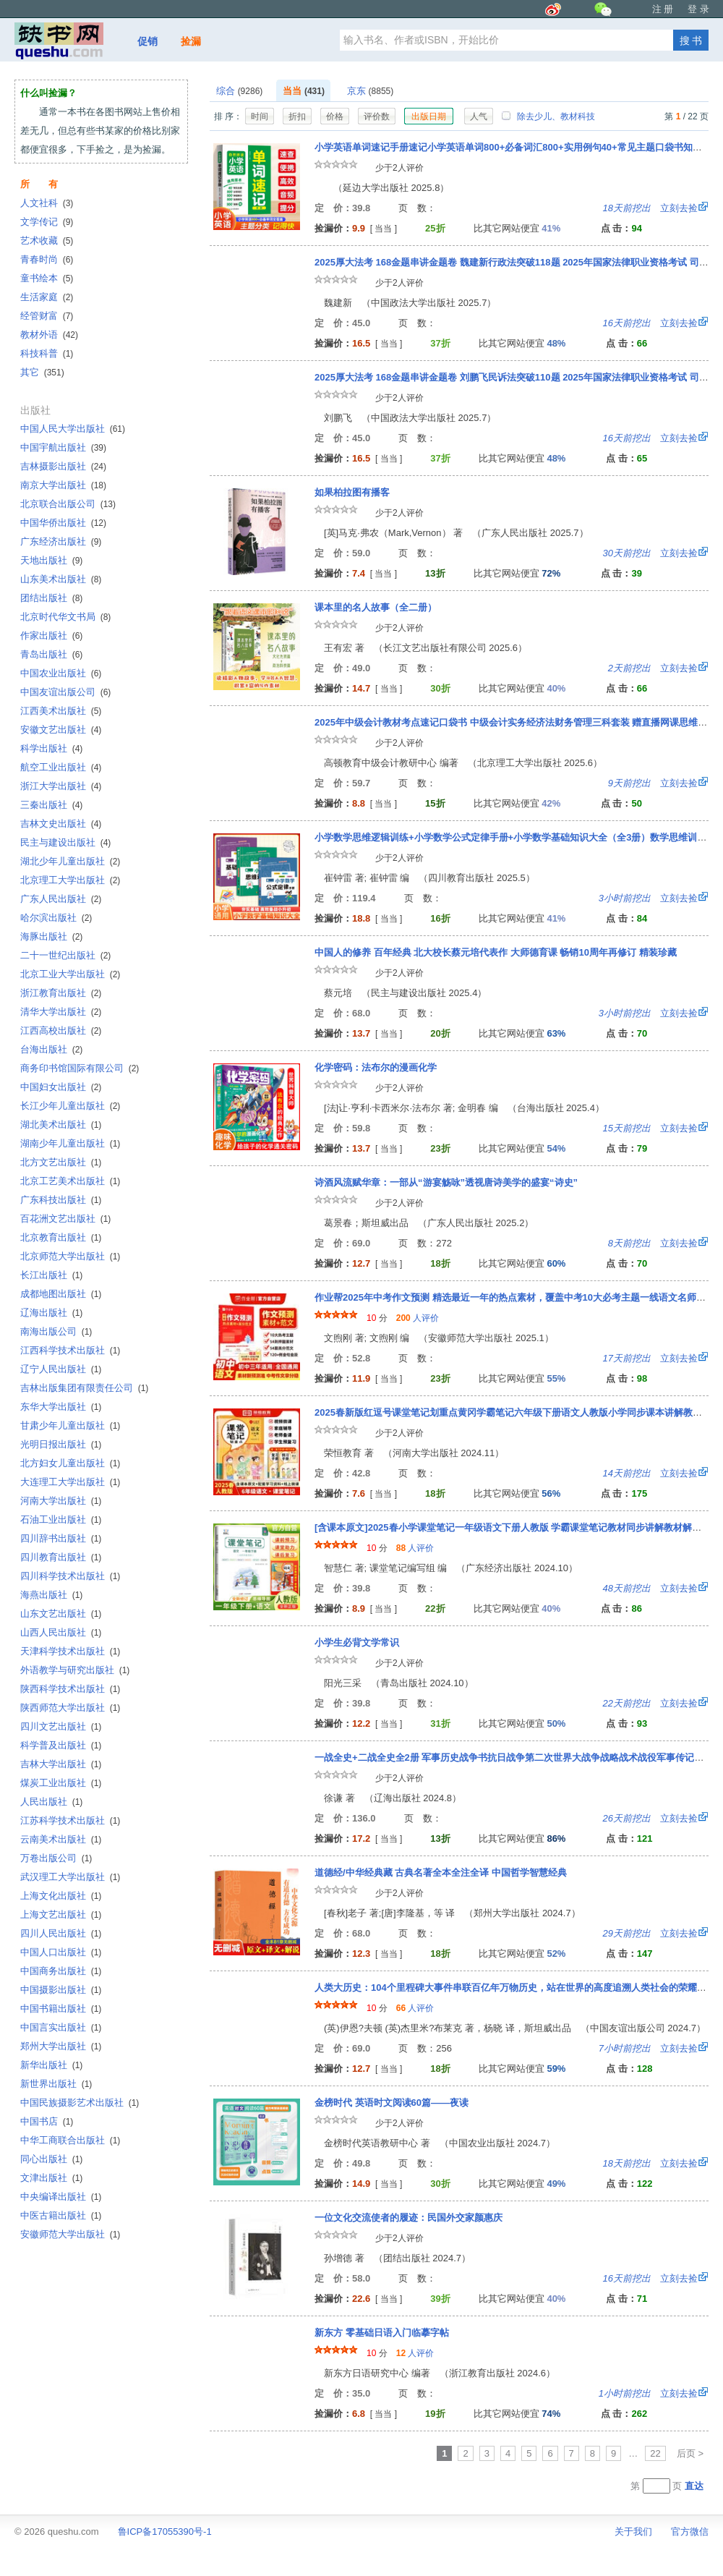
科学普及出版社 (60, 1745)
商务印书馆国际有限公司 (79, 1068)
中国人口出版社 (60, 1952)
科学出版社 (51, 748)
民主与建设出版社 (65, 842)
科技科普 (46, 353)
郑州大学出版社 (60, 2046)
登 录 (698, 9)
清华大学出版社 (60, 1011)
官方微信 (690, 2531)
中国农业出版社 (60, 673)
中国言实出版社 (60, 2027)
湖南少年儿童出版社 (70, 1143)
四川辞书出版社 (60, 1538)
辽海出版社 (51, 1312)
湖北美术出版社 (60, 1124)
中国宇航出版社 (63, 447)
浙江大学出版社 (60, 786)
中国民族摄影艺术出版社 (79, 2102)
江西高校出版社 (60, 1030)
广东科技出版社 (60, 1199)
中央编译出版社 (60, 2196)
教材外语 (49, 334)
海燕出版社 (51, 1594)
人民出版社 (51, 1801)
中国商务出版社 (60, 1970)
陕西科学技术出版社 (70, 1688)
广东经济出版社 (60, 541)
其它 (42, 372)
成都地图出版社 (60, 1293)
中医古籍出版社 (60, 2215)
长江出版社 (51, 1275)
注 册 (663, 9)
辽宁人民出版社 (60, 1369)
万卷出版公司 (56, 1858)
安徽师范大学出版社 (70, 2234)
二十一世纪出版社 (65, 955)
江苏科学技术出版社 (70, 1820)
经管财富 (46, 315)
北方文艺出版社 (60, 1162)
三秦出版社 (51, 804)
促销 (147, 41)
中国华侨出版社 (63, 522)
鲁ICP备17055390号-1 (165, 2531)
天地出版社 (51, 560)
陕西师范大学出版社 (70, 1707)
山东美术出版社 (60, 579)
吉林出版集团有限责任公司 (84, 1387)
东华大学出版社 (60, 1406)
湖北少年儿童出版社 (70, 861)
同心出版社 (51, 2159)
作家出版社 (51, 635)
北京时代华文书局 (65, 616)
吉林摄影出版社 (63, 466)
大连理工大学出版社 (70, 1481)
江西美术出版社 (60, 710)
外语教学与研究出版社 (74, 1670)
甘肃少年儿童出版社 (70, 1425)
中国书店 (46, 2121)
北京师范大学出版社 (70, 1256)
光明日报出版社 (60, 1444)
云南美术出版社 (60, 1839)
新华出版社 (51, 2064)
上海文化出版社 (60, 1895)
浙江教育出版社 (60, 992)
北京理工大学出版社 (70, 880)
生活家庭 (46, 297)
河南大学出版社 (60, 1500)
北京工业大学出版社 (70, 974)
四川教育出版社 (60, 1557)
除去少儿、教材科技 (548, 116)
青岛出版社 (51, 654)
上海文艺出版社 (60, 1914)
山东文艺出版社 (60, 1613)
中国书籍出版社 (60, 2008)
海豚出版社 (51, 936)
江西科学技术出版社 (70, 1350)
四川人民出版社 (60, 1933)
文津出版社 (51, 2177)
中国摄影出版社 (60, 1989)
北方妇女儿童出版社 (70, 1463)
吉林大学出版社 (60, 1764)
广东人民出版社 (60, 898)
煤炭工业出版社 (60, 1782)
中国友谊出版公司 (65, 691)
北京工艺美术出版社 (70, 1181)
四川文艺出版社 (60, 1726)
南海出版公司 (56, 1331)
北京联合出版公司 (68, 503)
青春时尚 (46, 259)
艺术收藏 (46, 240)
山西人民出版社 (60, 1632)
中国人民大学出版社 (72, 428)
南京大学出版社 (63, 485)
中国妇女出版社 (60, 1086)
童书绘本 (46, 278)
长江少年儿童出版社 (70, 1105)
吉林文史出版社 (60, 823)
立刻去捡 (650, 208)
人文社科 (46, 202)
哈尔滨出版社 (56, 917)
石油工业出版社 (60, 1519)
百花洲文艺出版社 (65, 1218)
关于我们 (633, 2531)
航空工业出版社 (60, 767)
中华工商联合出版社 (70, 2140)
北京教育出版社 (60, 1237)
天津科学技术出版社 (70, 1651)
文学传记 (46, 221)
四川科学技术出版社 (70, 1575)
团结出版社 (51, 597)
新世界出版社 (56, 2083)
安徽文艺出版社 (60, 729)
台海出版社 (51, 1049)
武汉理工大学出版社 (70, 1876)
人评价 (417, 1318)
